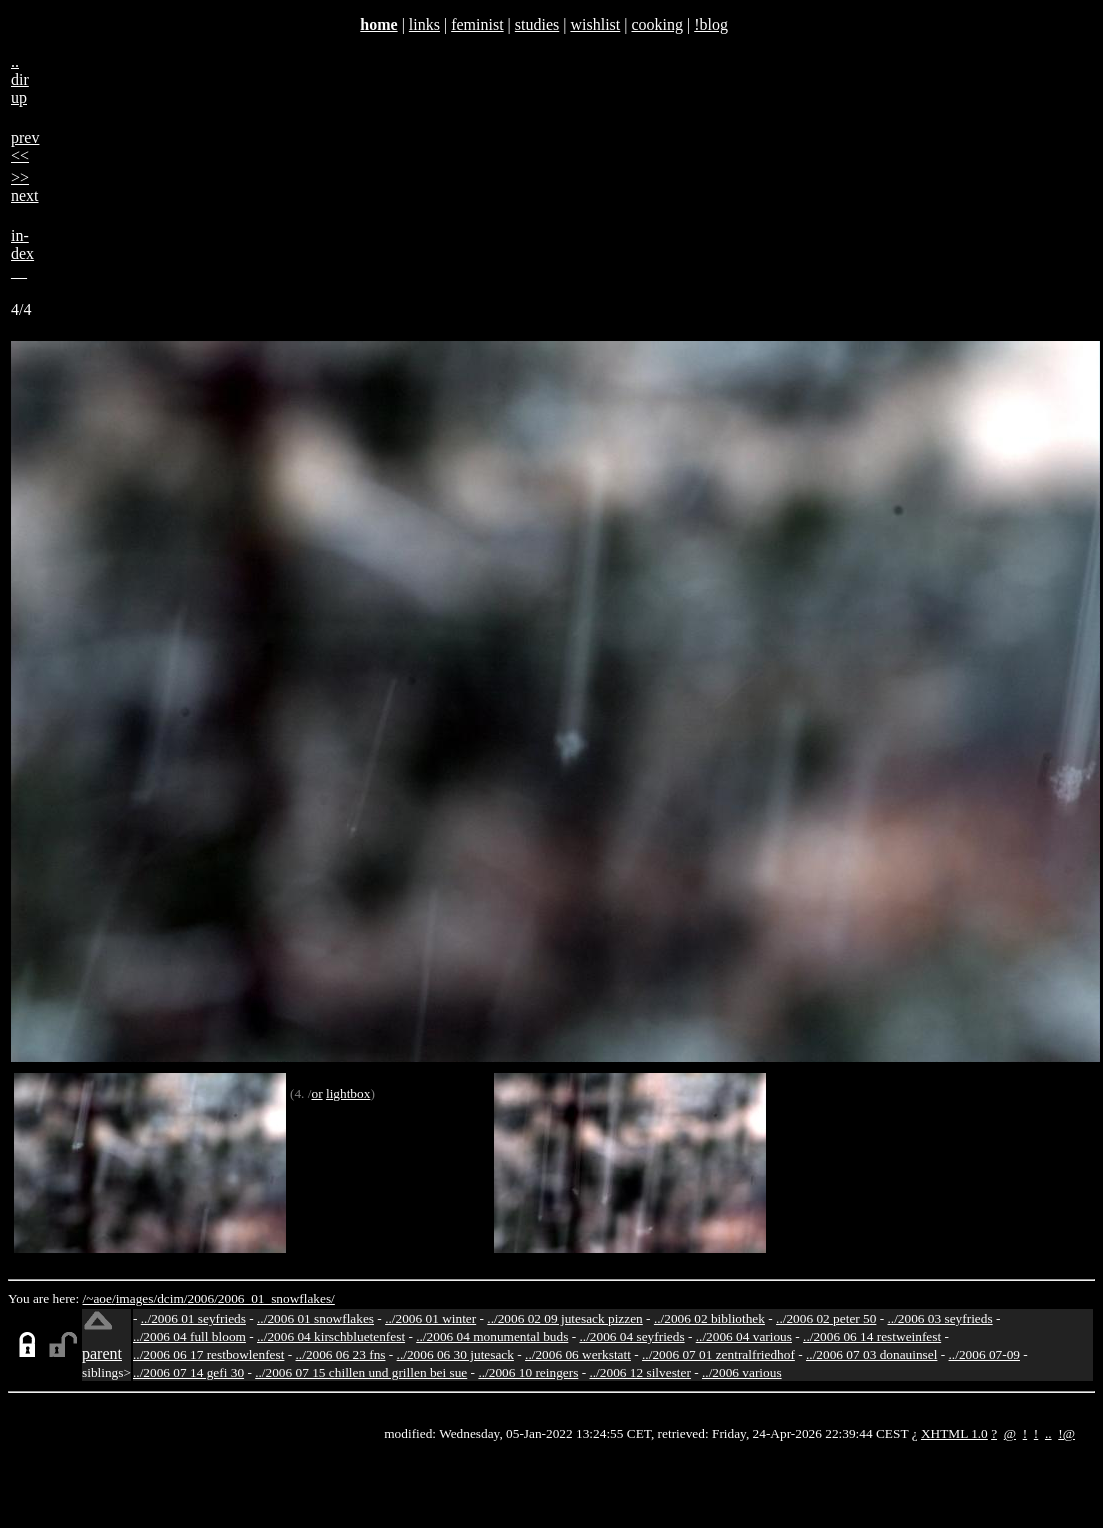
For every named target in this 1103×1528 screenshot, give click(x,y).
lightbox (348, 1093)
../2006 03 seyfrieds (940, 1318)
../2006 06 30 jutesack (455, 1354)
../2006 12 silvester (639, 1372)
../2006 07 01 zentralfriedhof (718, 1354)
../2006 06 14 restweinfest (872, 1336)
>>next (25, 186)
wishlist (595, 24)
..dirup (20, 79)
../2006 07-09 (984, 1354)
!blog (711, 24)
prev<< (25, 146)
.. (1048, 1433)
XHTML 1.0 (954, 1433)
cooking (657, 24)
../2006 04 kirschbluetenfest (331, 1336)
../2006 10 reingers (528, 1372)
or (316, 1093)
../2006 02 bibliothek (709, 1318)
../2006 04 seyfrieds (631, 1336)
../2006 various (742, 1372)
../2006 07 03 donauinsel (871, 1354)
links (424, 24)
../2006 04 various (744, 1336)
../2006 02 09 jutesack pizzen (564, 1318)
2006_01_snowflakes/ (276, 1298)
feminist (477, 24)
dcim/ (172, 1298)
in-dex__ (22, 253)
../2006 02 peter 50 (826, 1318)
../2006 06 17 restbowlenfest (208, 1354)
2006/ (202, 1298)
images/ (136, 1298)
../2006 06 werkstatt (578, 1354)
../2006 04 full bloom (189, 1336)
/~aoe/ (99, 1298)
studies (537, 24)
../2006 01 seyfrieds (193, 1318)
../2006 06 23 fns (341, 1354)
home (378, 24)
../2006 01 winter (430, 1318)
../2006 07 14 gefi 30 (188, 1372)
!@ (1066, 1433)
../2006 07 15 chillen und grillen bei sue (361, 1372)
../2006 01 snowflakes (315, 1318)
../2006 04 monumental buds (492, 1336)
